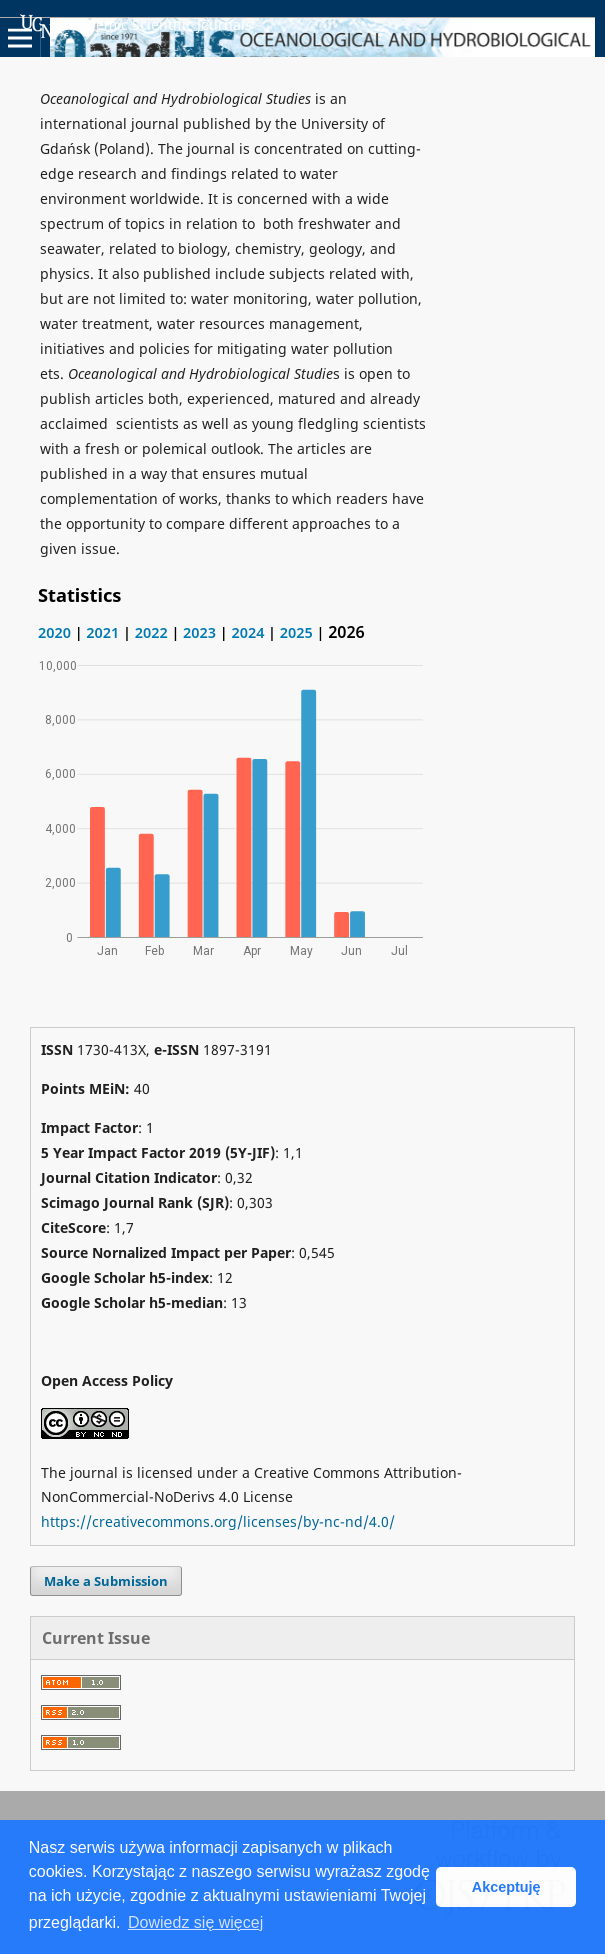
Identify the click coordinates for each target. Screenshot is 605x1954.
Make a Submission (106, 1581)
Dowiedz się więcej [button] (195, 1922)
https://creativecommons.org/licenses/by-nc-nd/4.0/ (218, 1521)
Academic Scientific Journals (136, 26)
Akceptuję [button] (506, 1887)
